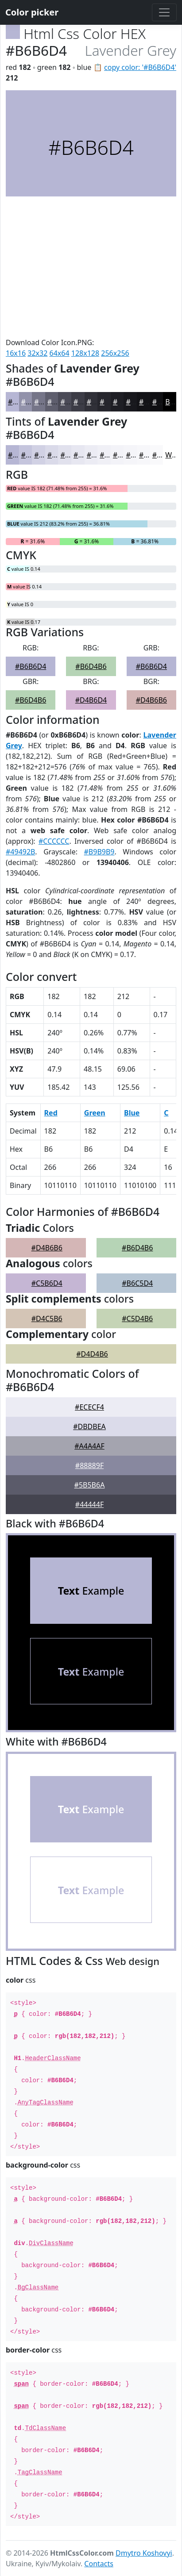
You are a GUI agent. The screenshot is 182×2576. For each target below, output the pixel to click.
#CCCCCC (54, 841)
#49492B (20, 852)
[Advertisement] (91, 267)
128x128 (85, 353)
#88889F (89, 1465)
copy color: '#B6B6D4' (140, 67)
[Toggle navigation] (164, 12)
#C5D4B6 (137, 1318)
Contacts (98, 2563)
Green (94, 1113)
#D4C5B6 (46, 1318)
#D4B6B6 (151, 700)
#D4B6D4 (91, 700)
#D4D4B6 (92, 1354)
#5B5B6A (89, 1485)
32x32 (37, 353)
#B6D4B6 (90, 666)
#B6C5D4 (137, 1283)
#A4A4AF (89, 1446)
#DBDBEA (89, 1426)
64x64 (60, 353)
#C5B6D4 (46, 1283)
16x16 (16, 353)
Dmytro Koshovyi (144, 2553)
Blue (131, 1113)
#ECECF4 (89, 1407)
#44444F (89, 1504)
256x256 (115, 353)
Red (51, 1113)
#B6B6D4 (30, 666)
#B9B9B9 (99, 852)
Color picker (31, 12)
